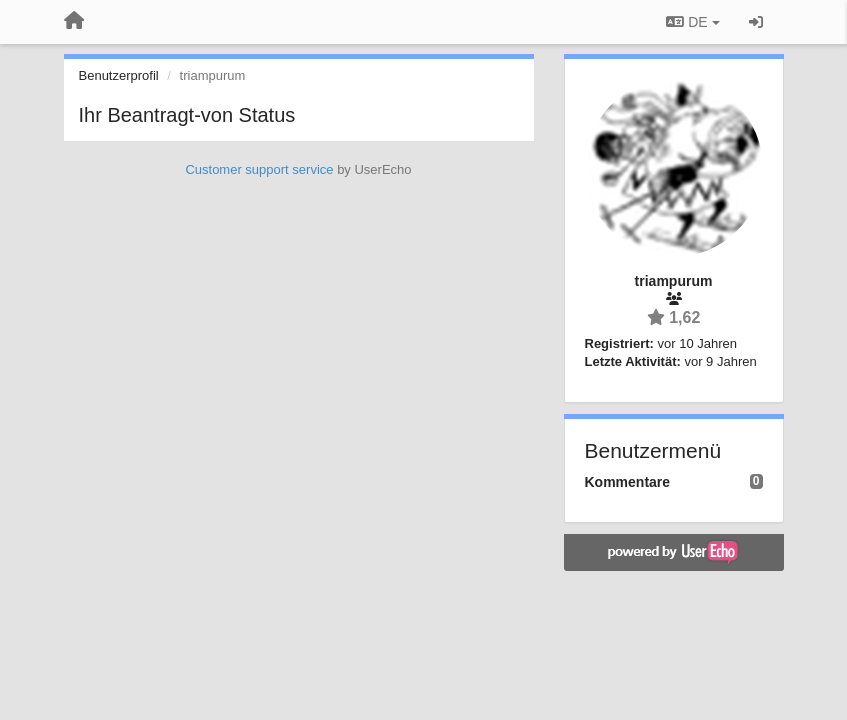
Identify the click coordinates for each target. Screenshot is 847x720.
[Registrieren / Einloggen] (756, 22)
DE (692, 22)
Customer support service (259, 169)
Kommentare (628, 482)
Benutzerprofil (119, 75)
